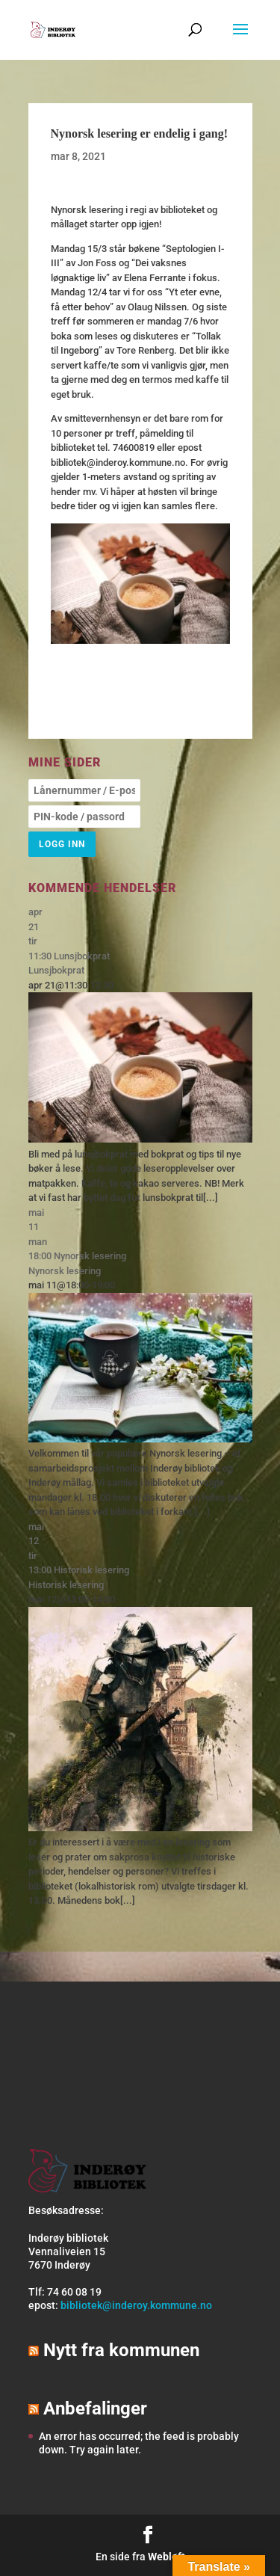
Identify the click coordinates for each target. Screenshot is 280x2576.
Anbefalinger (95, 2408)
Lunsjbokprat (56, 970)
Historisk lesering (66, 1584)
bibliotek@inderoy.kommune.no (136, 2305)
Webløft (166, 2557)
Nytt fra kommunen (121, 2350)
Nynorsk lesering (64, 1270)
